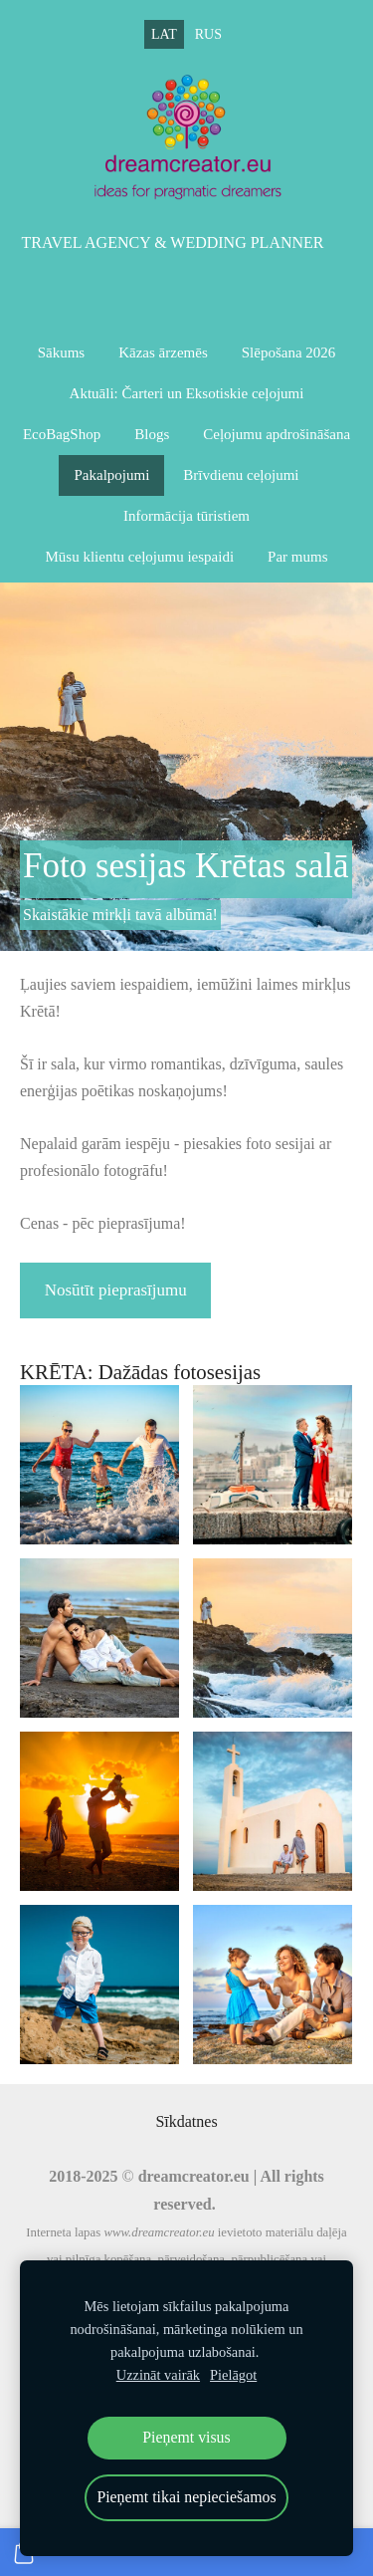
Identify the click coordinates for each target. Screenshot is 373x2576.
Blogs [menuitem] (151, 434)
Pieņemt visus (186, 2437)
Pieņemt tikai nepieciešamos (186, 2496)
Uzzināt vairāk (158, 2375)
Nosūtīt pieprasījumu (116, 1290)
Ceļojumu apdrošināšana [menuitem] (276, 434)
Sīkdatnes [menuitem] (186, 2121)
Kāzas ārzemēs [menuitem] (163, 352)
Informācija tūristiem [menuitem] (186, 516)
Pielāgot (233, 2375)
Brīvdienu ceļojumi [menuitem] (240, 475)
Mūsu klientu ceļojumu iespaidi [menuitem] (140, 557)
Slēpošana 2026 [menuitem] (289, 352)
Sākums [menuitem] (62, 352)
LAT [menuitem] (164, 34)
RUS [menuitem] (208, 34)
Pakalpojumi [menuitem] (111, 475)
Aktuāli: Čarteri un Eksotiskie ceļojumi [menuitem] (187, 393)
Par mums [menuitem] (297, 557)
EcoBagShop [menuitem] (61, 434)
